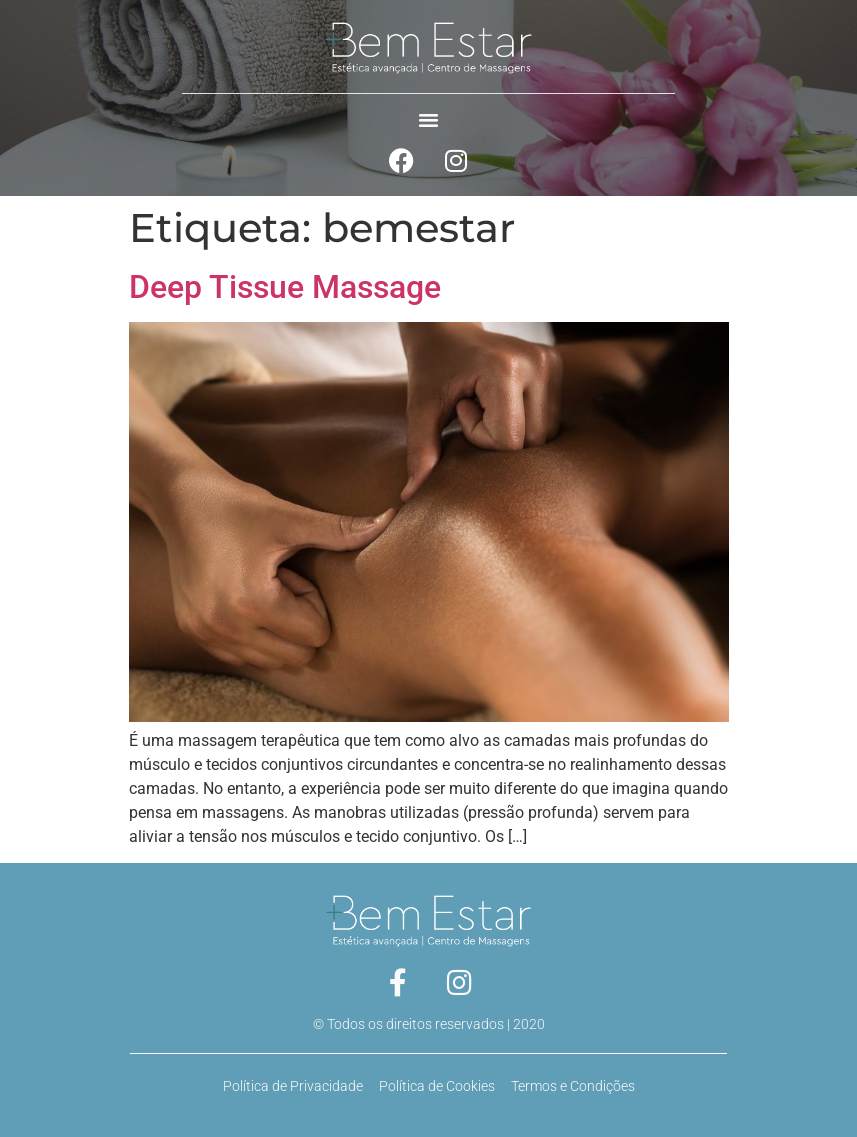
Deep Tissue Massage (285, 287)
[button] (429, 120)
